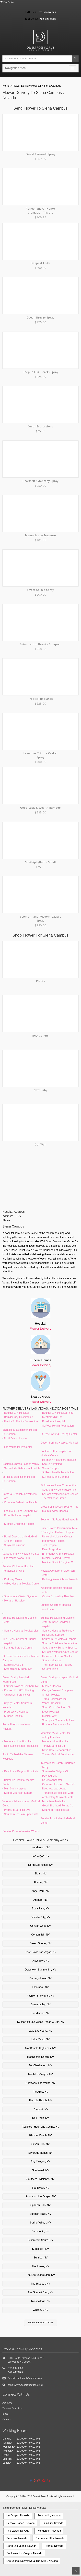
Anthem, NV (40, 1899)
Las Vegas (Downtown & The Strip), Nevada (32, 2560)
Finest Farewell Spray (41, 154)
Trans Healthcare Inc (54, 1699)
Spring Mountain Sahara (18, 1792)
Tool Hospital (49, 1545)
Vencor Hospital (51, 1703)
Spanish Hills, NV (40, 2205)
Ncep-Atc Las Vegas (54, 1788)
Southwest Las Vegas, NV (40, 2196)
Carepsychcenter (52, 1780)
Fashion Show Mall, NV (40, 1995)
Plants (40, 981)
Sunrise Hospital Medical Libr (21, 1630)
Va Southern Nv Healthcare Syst (21, 1553)
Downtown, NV (40, 1960)
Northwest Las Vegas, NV (40, 2083)
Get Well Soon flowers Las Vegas (54, 1241)
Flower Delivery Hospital (27, 85)
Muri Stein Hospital (15, 1788)
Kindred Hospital (51, 1686)
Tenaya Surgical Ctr (53, 1745)
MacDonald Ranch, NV (40, 2056)
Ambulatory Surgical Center (58, 1797)
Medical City (49, 1716)
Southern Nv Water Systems (20, 1596)
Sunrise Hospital (51, 1660)
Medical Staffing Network (56, 1558)
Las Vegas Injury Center (18, 1447)
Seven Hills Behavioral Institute (22, 1468)
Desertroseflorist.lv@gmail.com (25, 2378)
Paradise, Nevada (16, 2538)
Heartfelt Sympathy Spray (41, 481)
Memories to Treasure (40, 535)
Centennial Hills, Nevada (50, 2538)
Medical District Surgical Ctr (58, 1562)
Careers (6, 2419)
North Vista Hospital (15, 1438)
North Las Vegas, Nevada (21, 2545)
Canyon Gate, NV (40, 1925)
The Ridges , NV (40, 2283)
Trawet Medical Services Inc (58, 1754)
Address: (7, 1216)
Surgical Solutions (14, 1545)
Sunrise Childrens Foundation (59, 1643)
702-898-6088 (47, 12)
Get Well (40, 1144)
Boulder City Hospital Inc (18, 1417)
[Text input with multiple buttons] (37, 58)
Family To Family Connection (21, 1421)
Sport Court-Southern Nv (56, 1707)
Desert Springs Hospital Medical (59, 1442)
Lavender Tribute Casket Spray (40, 755)
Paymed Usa (49, 1775)
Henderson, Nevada (49, 2530)
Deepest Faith (40, 263)
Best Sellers (40, 1035)
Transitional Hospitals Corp (58, 1792)
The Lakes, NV (40, 2266)
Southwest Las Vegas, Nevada (24, 2553)
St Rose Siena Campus (55, 1476)
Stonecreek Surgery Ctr (18, 1668)
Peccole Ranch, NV (40, 2100)
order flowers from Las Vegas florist (28, 1263)
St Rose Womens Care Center (60, 1494)
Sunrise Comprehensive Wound (21, 1831)
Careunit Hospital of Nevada (58, 1784)
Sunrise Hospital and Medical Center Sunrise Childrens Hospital (58, 1622)
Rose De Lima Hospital (17, 1515)
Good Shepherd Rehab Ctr (57, 1805)
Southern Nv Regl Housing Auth (59, 1519)
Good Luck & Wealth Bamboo (40, 807)
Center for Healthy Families (58, 1596)
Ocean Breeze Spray (41, 317)
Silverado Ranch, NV (40, 2152)
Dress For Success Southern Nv (59, 1506)
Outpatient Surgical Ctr (17, 1694)
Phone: (6, 1220)
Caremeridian (50, 1668)
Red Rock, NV (40, 2118)
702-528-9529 (48, 19)
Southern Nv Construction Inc (59, 1489)
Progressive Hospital (16, 1711)
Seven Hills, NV (40, 2144)
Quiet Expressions (40, 426)
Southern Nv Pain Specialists (21, 1814)
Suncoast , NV (40, 2248)
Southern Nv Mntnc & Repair (59, 1639)
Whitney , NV (40, 2309)
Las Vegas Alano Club (17, 1558)
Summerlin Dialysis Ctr (55, 1771)
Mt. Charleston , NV (40, 2065)
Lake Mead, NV (40, 2039)
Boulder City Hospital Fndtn (58, 1412)
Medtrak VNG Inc (52, 1417)
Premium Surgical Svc (17, 1809)
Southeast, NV (40, 2170)
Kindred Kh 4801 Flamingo (19, 1690)
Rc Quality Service (53, 1634)
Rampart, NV (40, 2109)
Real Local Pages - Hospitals (21, 1745)
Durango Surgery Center (18, 1647)
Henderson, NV (40, 1847)
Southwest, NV (40, 2187)
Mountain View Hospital (18, 1741)
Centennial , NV (40, 1934)
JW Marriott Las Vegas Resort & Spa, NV (41, 2021)
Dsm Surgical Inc (52, 1549)
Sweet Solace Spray (40, 590)
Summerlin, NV (40, 2231)
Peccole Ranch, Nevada (20, 2523)
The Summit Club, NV (40, 2292)
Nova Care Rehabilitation (56, 1750)
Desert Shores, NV (40, 1943)
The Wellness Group (54, 1498)
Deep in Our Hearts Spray (40, 372)
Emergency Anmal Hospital (58, 1553)
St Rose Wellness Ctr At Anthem (59, 1485)
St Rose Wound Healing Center (59, 1434)
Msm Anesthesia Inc (54, 1801)
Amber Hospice (13, 1540)
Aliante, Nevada (54, 2545)
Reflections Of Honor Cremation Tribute (40, 210)
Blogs (5, 2413)
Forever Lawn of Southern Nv (21, 1686)
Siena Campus (52, 85)
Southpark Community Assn (58, 1720)
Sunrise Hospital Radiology (58, 1630)
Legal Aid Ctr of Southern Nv (20, 1511)
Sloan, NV (40, 1873)
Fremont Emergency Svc (56, 1724)
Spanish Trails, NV (40, 2213)
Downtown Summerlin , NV (40, 1969)
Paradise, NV (40, 2091)
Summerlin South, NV (40, 2240)
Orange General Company (57, 1690)
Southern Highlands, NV (40, 2179)
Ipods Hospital (50, 1711)
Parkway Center (13, 1579)
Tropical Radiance (40, 699)
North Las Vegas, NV (40, 1864)
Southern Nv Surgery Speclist (59, 1647)
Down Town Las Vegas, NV (40, 1952)
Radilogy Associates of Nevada (60, 1579)
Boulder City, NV (40, 1917)
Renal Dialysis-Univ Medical (20, 1536)
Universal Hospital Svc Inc (57, 1656)
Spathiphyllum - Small (40, 862)
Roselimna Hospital (53, 1421)
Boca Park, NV (40, 1908)
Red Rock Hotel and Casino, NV (40, 2126)
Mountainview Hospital (55, 1511)
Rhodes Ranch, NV (40, 2135)
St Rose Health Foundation (58, 1425)
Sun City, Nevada (53, 2523)
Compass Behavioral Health (20, 1502)
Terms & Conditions (12, 2408)
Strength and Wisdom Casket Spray (40, 918)
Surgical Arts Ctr (13, 1664)
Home (6, 85)
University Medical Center (57, 1536)
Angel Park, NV (40, 1891)
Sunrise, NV (40, 2257)
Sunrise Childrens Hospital (19, 1523)
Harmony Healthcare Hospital (59, 1459)
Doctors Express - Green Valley (20, 1464)
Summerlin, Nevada (49, 2515)
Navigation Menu (16, 68)
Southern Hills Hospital (55, 1809)
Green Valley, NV (40, 2004)
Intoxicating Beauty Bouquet (40, 644)
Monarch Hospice (14, 1600)
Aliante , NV (40, 1882)
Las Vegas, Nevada (17, 2515)
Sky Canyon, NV (40, 2161)
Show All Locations (40, 2322)
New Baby (40, 1090)
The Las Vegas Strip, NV (40, 2274)
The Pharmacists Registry (57, 1664)
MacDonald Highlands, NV (40, 2048)
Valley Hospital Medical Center (22, 1583)
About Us (7, 2402)
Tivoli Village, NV (40, 2301)
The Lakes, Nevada (17, 2530)
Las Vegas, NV (40, 1856)
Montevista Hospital (53, 1540)
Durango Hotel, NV (40, 1978)
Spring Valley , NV (40, 2222)
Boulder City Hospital (16, 1412)
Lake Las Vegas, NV (40, 2030)
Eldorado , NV (40, 1987)
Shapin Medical (51, 1694)
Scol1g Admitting (52, 1464)
